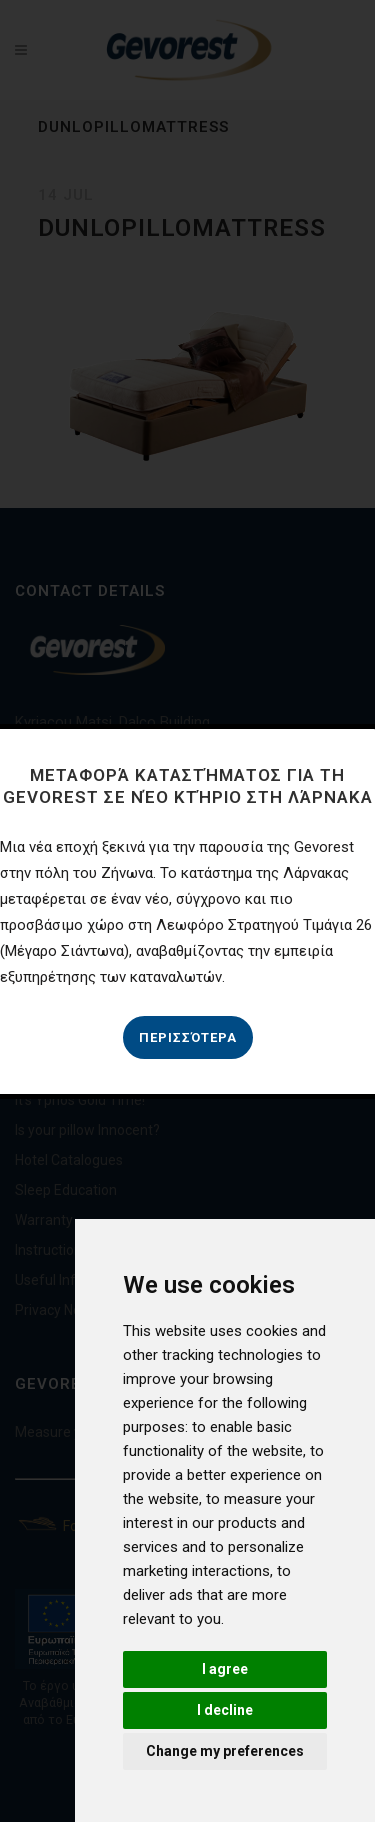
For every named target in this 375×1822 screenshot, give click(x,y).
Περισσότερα (188, 1037)
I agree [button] (225, 1669)
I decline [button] (225, 1710)
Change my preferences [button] (225, 1751)
